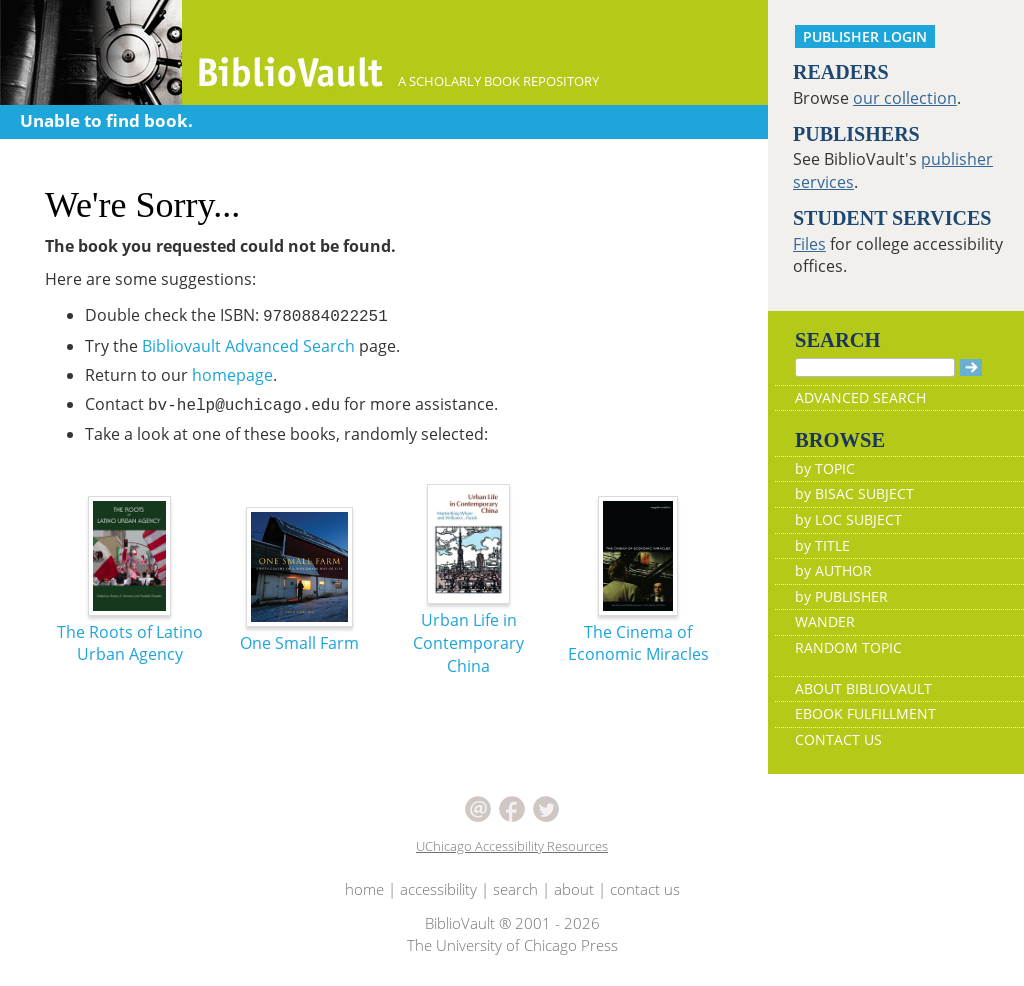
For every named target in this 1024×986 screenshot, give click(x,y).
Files (809, 244)
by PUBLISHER (841, 596)
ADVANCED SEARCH (860, 397)
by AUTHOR (833, 570)
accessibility (438, 889)
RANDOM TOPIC (848, 647)
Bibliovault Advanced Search (248, 346)
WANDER (825, 621)
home (364, 889)
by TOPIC (825, 468)
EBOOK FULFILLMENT (865, 713)
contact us (645, 889)
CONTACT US (838, 739)
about (574, 889)
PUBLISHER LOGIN (865, 36)
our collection (905, 98)
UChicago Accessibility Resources (512, 846)
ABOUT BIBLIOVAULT (863, 688)
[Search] (875, 367)
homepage (232, 375)
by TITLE (822, 545)
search (515, 889)
